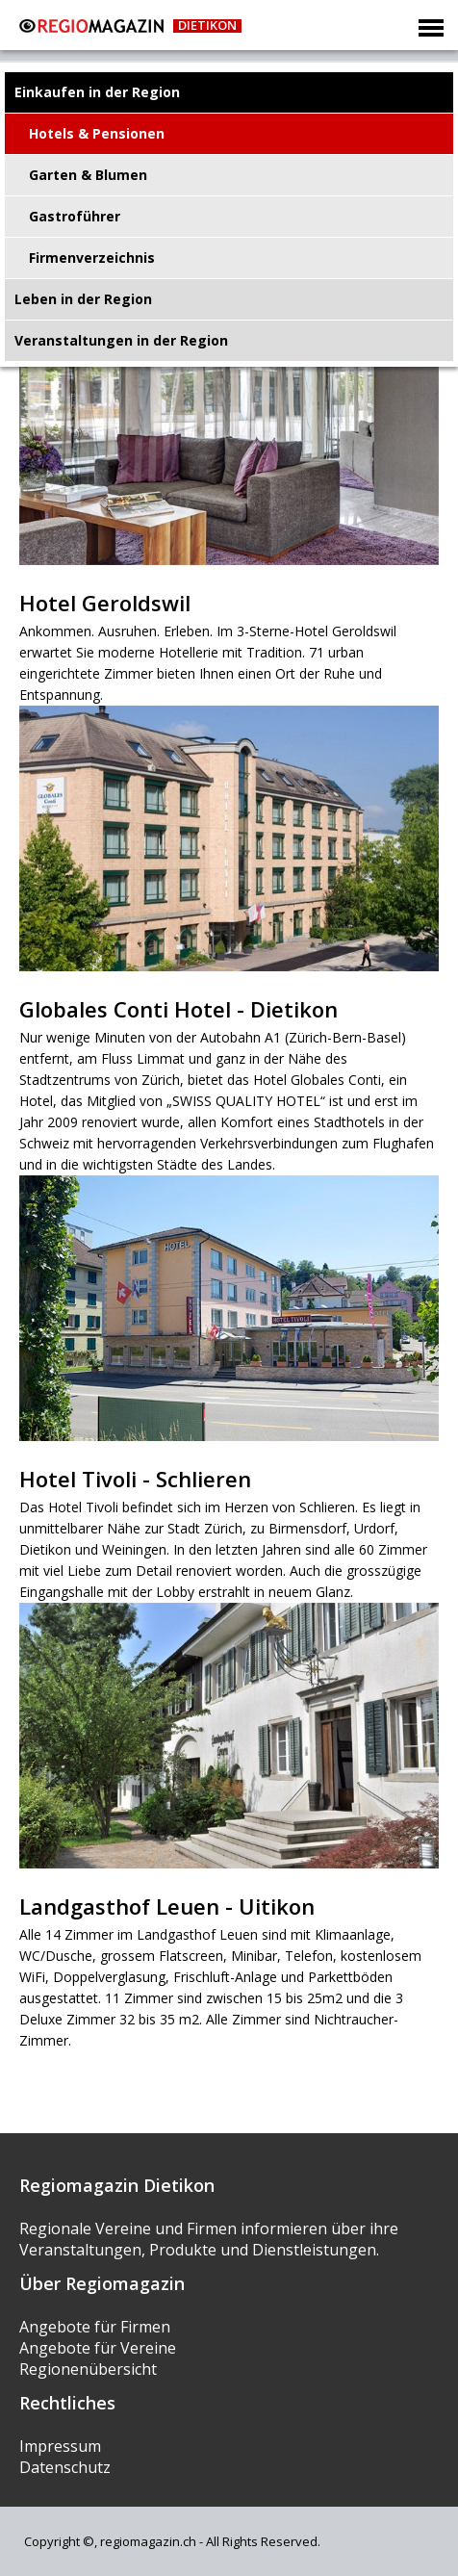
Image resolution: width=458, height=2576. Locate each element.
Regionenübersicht (88, 2369)
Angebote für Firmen (94, 2326)
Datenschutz (65, 2467)
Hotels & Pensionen (97, 133)
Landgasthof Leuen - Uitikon (167, 1906)
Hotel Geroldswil (105, 602)
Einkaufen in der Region (97, 92)
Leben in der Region (83, 299)
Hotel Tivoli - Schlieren (135, 1478)
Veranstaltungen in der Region (121, 340)
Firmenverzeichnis (92, 257)
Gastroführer (74, 216)
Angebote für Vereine (97, 2347)
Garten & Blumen (88, 175)
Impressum (60, 2446)
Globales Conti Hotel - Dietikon (178, 1008)
